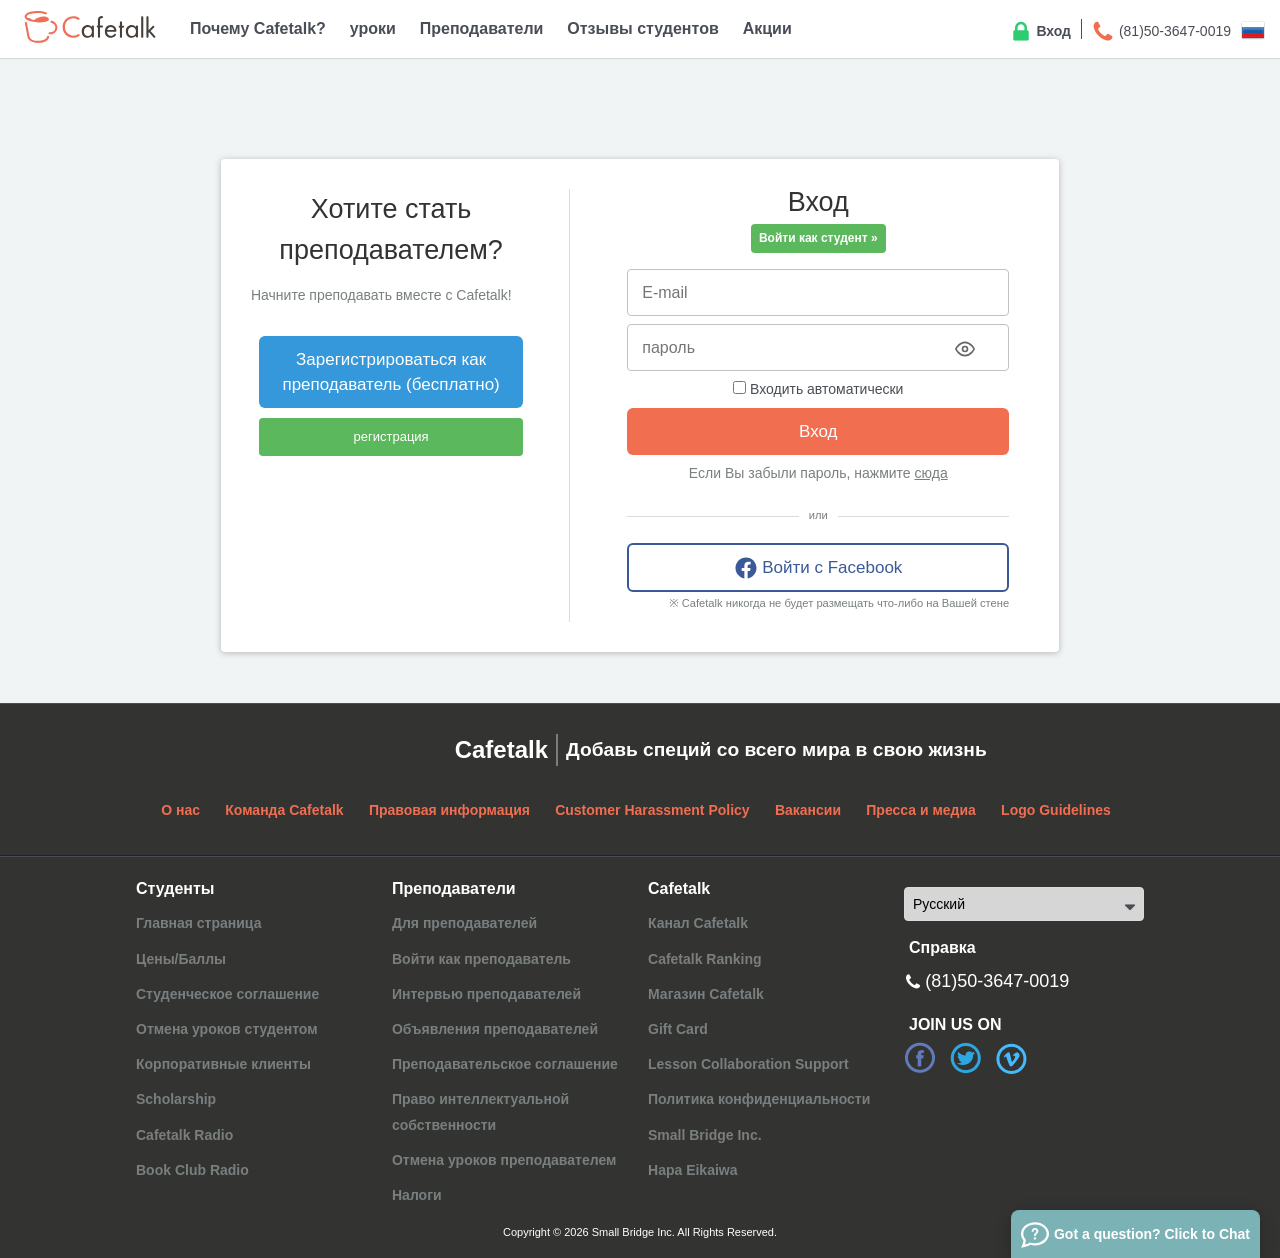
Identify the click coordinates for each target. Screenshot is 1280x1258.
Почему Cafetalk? (258, 28)
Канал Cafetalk (698, 923)
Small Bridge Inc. (705, 1135)
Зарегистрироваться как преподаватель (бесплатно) (390, 372)
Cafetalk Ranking (705, 959)
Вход (1040, 32)
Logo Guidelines (1056, 810)
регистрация (391, 436)
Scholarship (176, 1099)
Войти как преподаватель (481, 959)
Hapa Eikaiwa (693, 1170)
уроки (373, 28)
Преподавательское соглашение (505, 1064)
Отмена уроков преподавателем (504, 1160)
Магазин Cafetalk (706, 994)
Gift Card (678, 1029)
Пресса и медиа (921, 810)
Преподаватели (482, 28)
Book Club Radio (192, 1170)
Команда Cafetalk (284, 810)
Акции (767, 28)
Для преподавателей (464, 923)
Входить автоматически (818, 389)
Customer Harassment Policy (652, 810)
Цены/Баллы (181, 959)
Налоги (417, 1195)
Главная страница (198, 923)
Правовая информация (449, 810)
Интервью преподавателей (486, 994)
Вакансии (808, 810)
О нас (180, 810)
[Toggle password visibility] (965, 349)
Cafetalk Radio (184, 1135)
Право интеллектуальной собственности (480, 1111)
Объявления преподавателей (495, 1029)
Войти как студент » (818, 238)
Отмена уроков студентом (227, 1029)
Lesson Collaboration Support (748, 1064)
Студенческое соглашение (227, 994)
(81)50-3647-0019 (1161, 32)
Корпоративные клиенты (223, 1064)
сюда (931, 473)
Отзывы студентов (642, 28)
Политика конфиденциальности (759, 1099)
